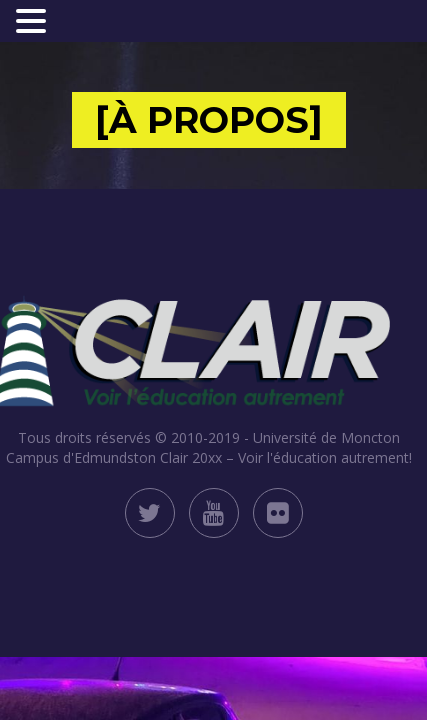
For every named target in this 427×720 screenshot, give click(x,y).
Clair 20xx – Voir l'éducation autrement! (286, 457)
